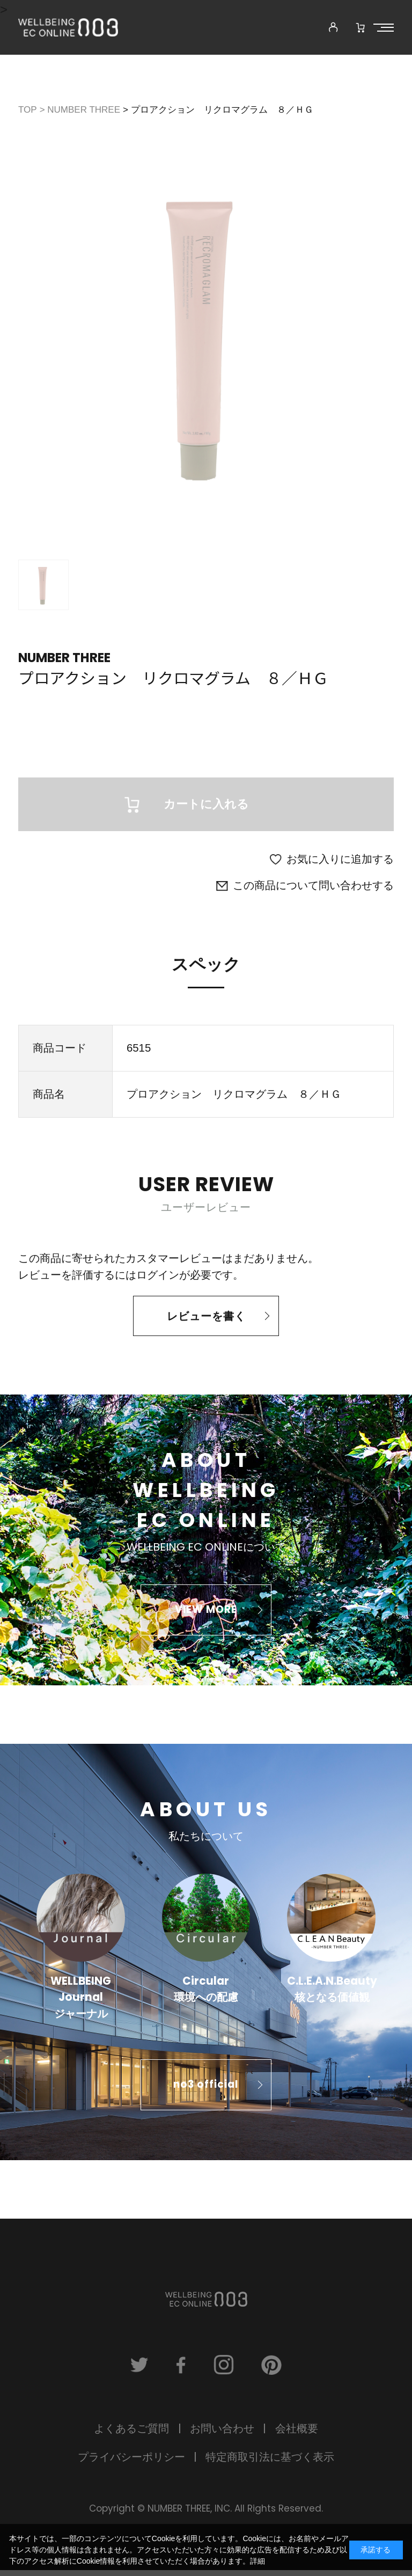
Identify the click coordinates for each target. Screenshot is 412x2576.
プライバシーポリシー (131, 2462)
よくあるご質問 (131, 2434)
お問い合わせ (222, 2434)
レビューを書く (206, 1320)
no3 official (205, 2088)
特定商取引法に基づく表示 (269, 2462)
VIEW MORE (206, 1613)
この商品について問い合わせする (313, 890)
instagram (225, 2370)
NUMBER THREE (64, 657)
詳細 (257, 2561)
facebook (179, 2370)
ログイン (157, 1279)
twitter (135, 2370)
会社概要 (296, 2434)
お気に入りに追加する (340, 863)
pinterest (276, 2370)
